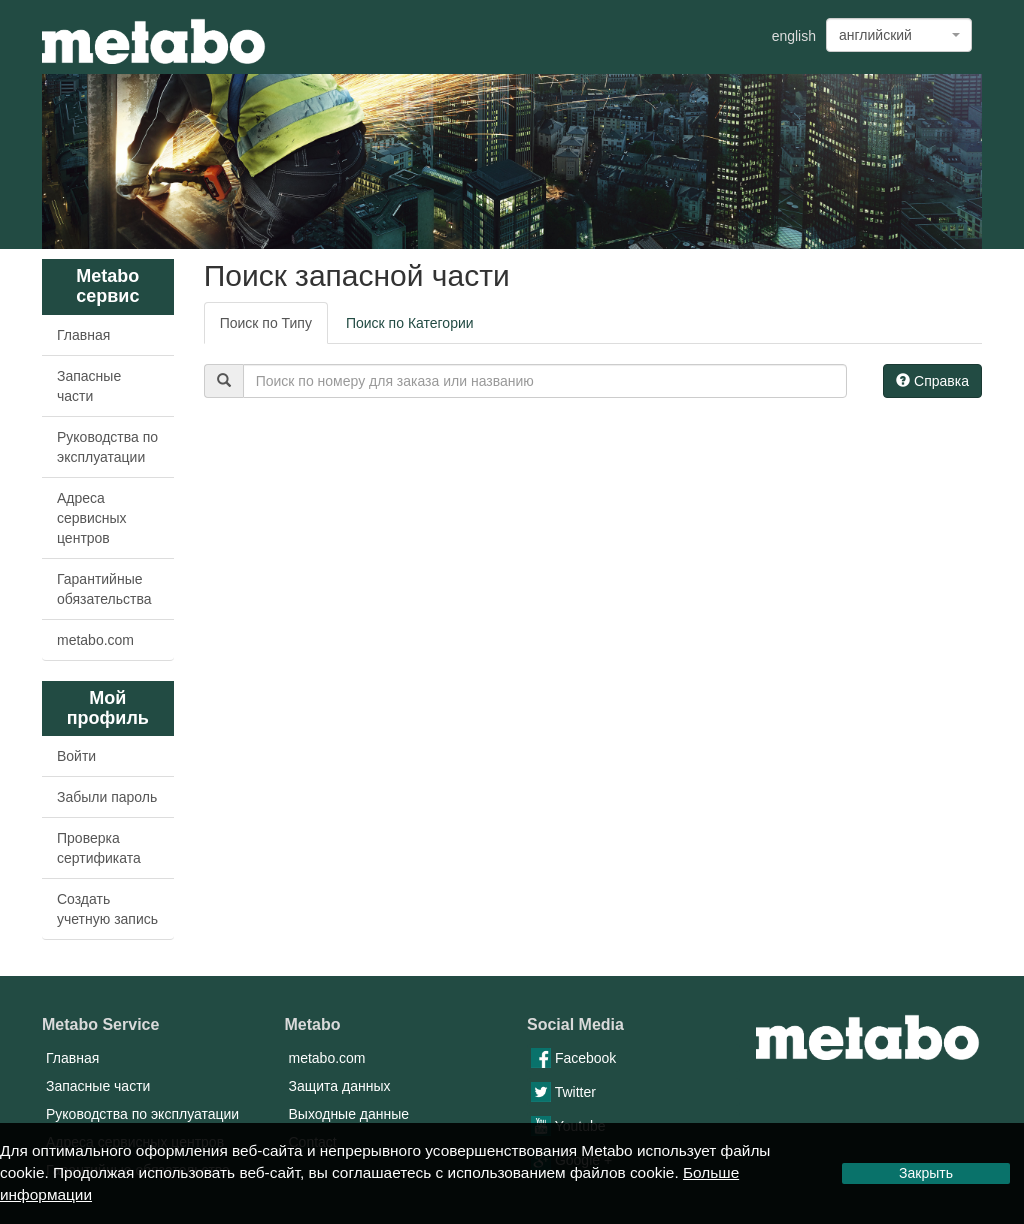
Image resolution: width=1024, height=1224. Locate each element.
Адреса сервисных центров (92, 518)
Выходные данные (349, 1114)
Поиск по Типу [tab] (266, 323)
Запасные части (89, 386)
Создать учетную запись (107, 909)
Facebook (573, 1058)
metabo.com (95, 640)
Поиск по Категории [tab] (410, 323)
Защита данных (340, 1086)
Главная (83, 335)
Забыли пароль (107, 797)
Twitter (563, 1092)
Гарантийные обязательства (104, 589)
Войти (76, 756)
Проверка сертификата (99, 848)
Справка (932, 381)
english (794, 36)
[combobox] (899, 35)
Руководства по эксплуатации (107, 447)
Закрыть (926, 1173)
